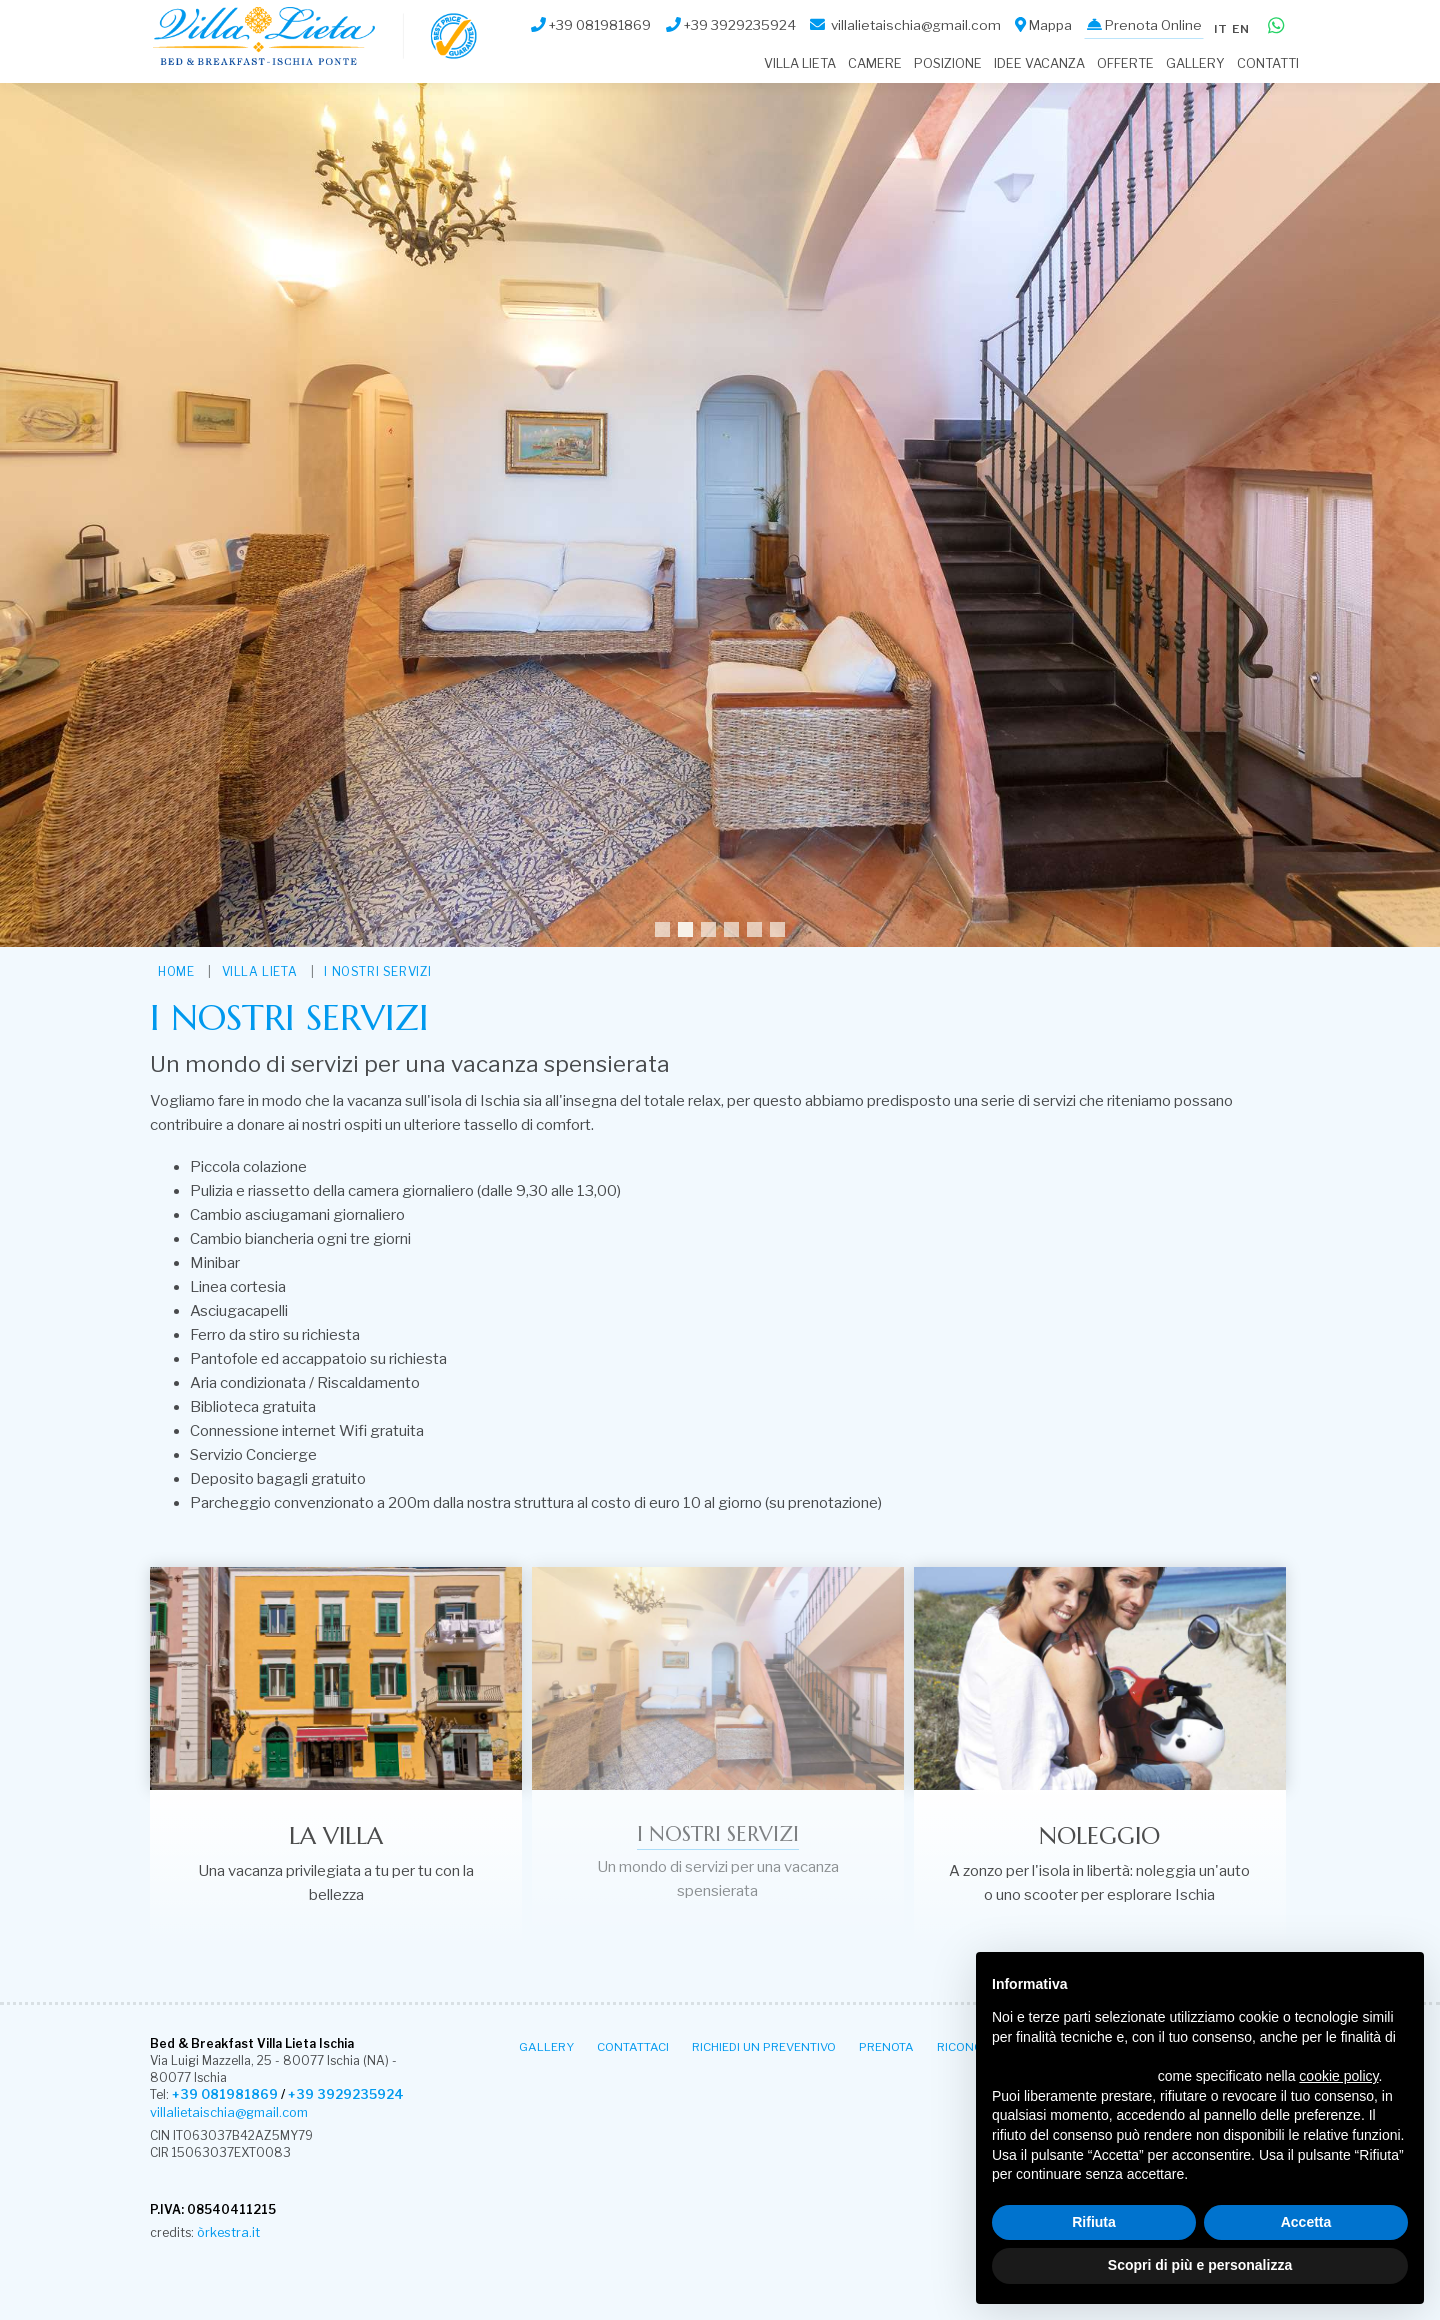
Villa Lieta (800, 63)
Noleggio (1099, 1836)
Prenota (886, 2045)
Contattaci (632, 2045)
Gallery (1195, 63)
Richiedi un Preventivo (763, 2045)
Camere (875, 63)
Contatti (1268, 63)
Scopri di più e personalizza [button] (1200, 2265)
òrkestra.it (227, 2232)
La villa (336, 1836)
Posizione (948, 63)
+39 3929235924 (338, 2095)
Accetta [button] (1306, 2222)
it (1215, 22)
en (1239, 22)
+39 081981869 (222, 2095)
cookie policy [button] (1338, 2076)
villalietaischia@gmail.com (225, 2112)
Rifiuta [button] (1094, 2222)
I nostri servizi (378, 971)
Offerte (1125, 63)
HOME (176, 971)
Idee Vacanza (1039, 63)
